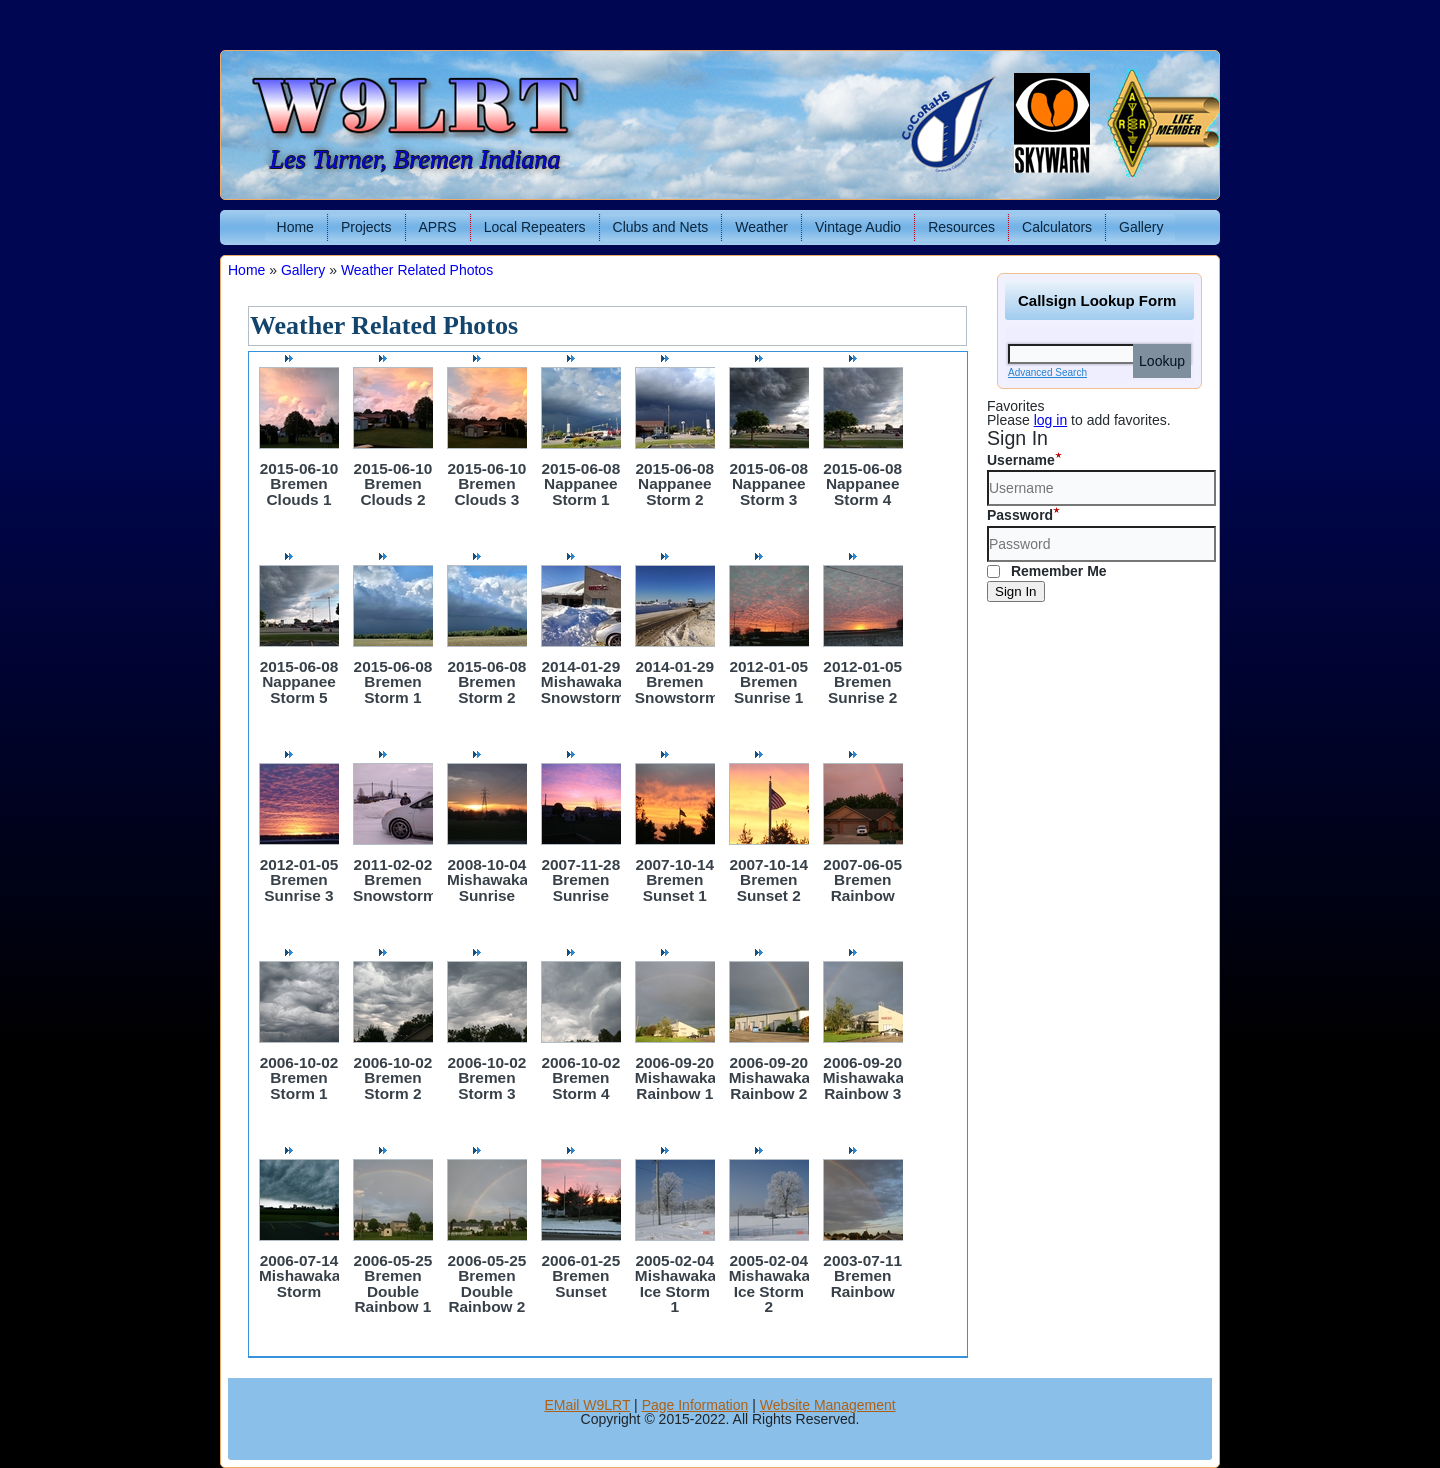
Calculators (1057, 227)
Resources (961, 227)
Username (1021, 460)
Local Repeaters (535, 227)
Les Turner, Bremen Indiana (415, 159)
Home (295, 227)
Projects (366, 227)
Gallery (1141, 227)
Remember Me (1047, 571)
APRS (438, 227)
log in (1050, 420)
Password (1020, 515)
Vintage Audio (858, 227)
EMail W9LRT (587, 1405)
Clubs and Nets (661, 227)
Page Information (695, 1405)
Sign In (1016, 591)
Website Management (828, 1405)
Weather (761, 227)
